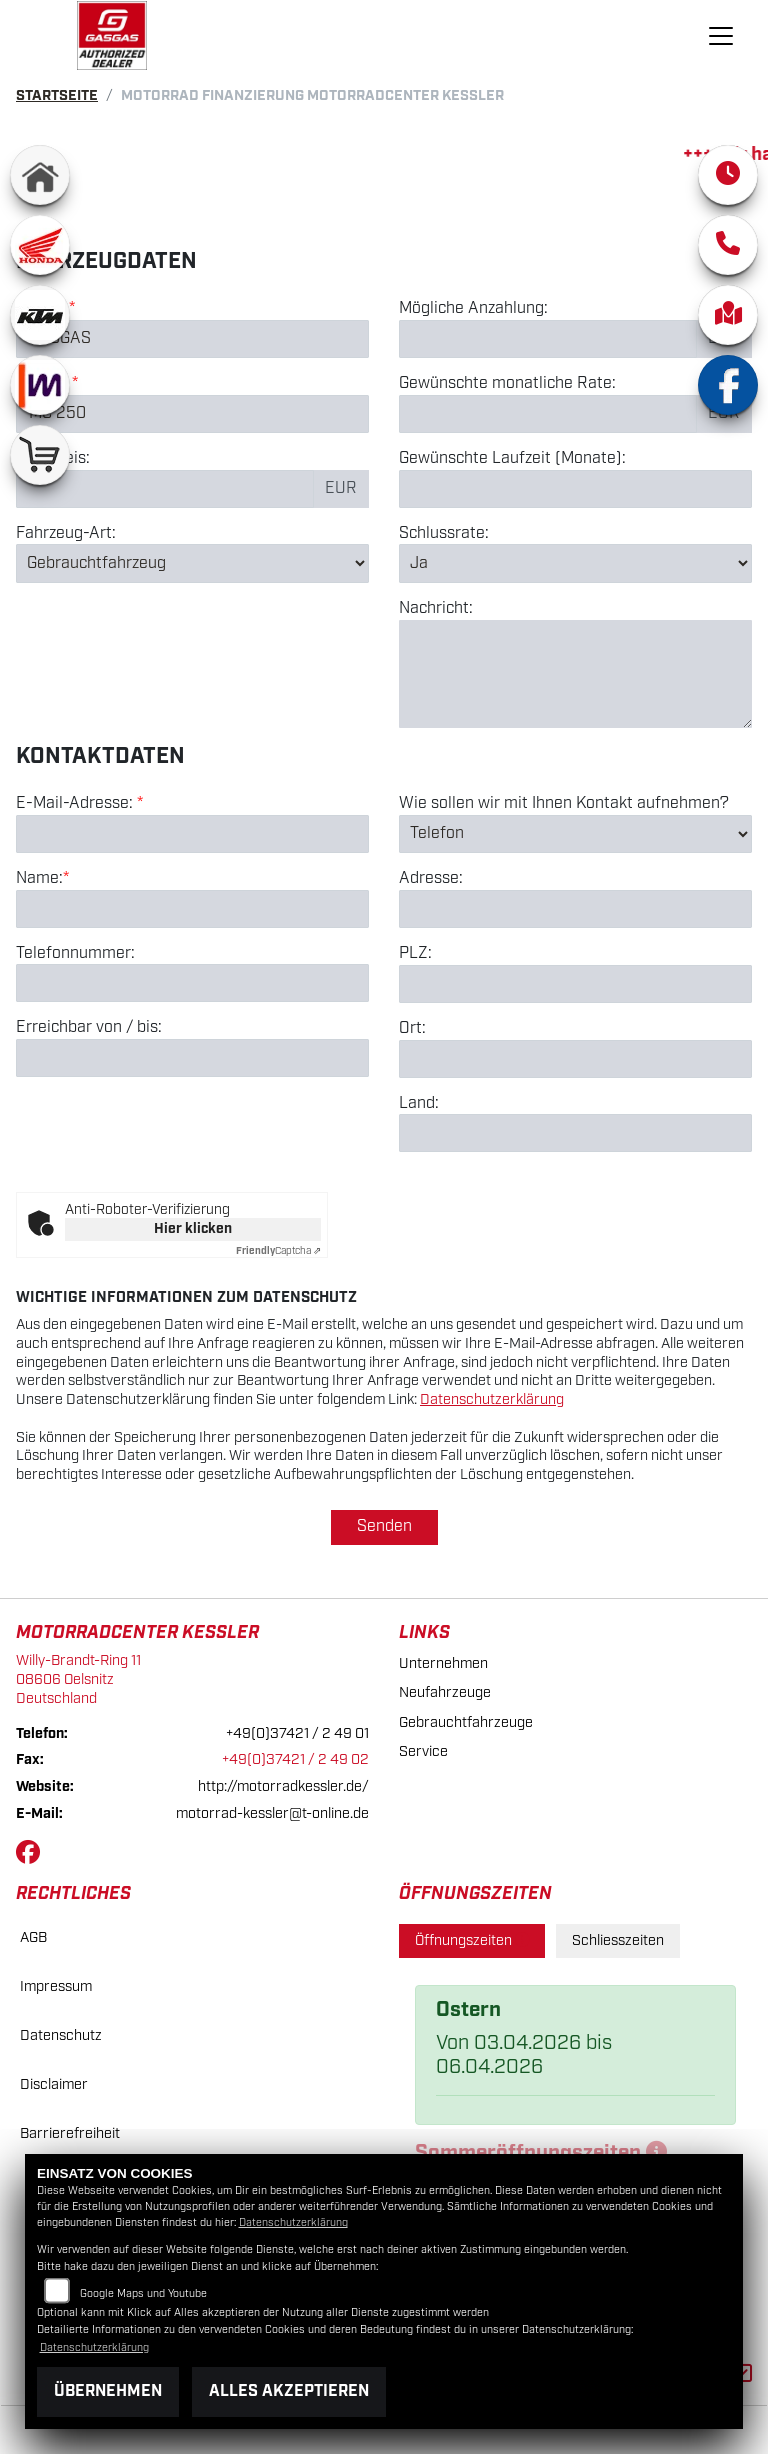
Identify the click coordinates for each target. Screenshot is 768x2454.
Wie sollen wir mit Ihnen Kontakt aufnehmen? (564, 804)
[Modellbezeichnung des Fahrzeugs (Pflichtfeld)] (192, 414)
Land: (419, 1104)
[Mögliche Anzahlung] (548, 339)
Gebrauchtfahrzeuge (466, 1722)
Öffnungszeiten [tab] (472, 1940)
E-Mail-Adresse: (79, 804)
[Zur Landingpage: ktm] (40, 315)
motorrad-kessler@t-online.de (272, 1813)
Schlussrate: (444, 534)
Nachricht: (436, 609)
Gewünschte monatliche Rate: (507, 384)
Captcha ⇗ (278, 1251)
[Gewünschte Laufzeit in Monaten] (575, 489)
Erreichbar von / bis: (89, 1028)
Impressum (56, 1986)
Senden (384, 1526)
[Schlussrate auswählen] (575, 563)
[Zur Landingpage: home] (40, 175)
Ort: (412, 1029)
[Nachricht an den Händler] (575, 674)
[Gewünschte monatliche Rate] (548, 414)
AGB (33, 1937)
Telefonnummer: (75, 954)
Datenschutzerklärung (492, 1399)
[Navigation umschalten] (721, 36)
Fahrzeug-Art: (66, 534)
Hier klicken (193, 1229)
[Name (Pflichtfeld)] (192, 909)
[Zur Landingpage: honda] (40, 245)
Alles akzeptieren (289, 2391)
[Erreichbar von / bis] (192, 1058)
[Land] (575, 1133)
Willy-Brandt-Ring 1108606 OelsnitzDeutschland (78, 1679)
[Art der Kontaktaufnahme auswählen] (575, 834)
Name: (39, 879)
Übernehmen (108, 2391)
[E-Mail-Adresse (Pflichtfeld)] (192, 834)
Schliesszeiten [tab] (618, 1940)
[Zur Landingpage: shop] (40, 455)
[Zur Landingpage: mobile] (40, 385)
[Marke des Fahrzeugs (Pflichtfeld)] (192, 339)
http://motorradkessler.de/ (283, 1786)
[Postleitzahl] (575, 984)
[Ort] (575, 1059)
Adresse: (431, 879)
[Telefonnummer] (192, 983)
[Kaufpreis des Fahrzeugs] (165, 489)
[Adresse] (575, 909)
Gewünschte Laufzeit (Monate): (512, 459)
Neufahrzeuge (445, 1692)
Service (423, 1751)
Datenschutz (61, 2035)
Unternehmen (443, 1663)
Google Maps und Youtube (143, 2294)
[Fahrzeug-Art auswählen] (192, 563)
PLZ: (415, 954)
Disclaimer (54, 2084)
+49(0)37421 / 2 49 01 (297, 1733)
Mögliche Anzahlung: (473, 309)
